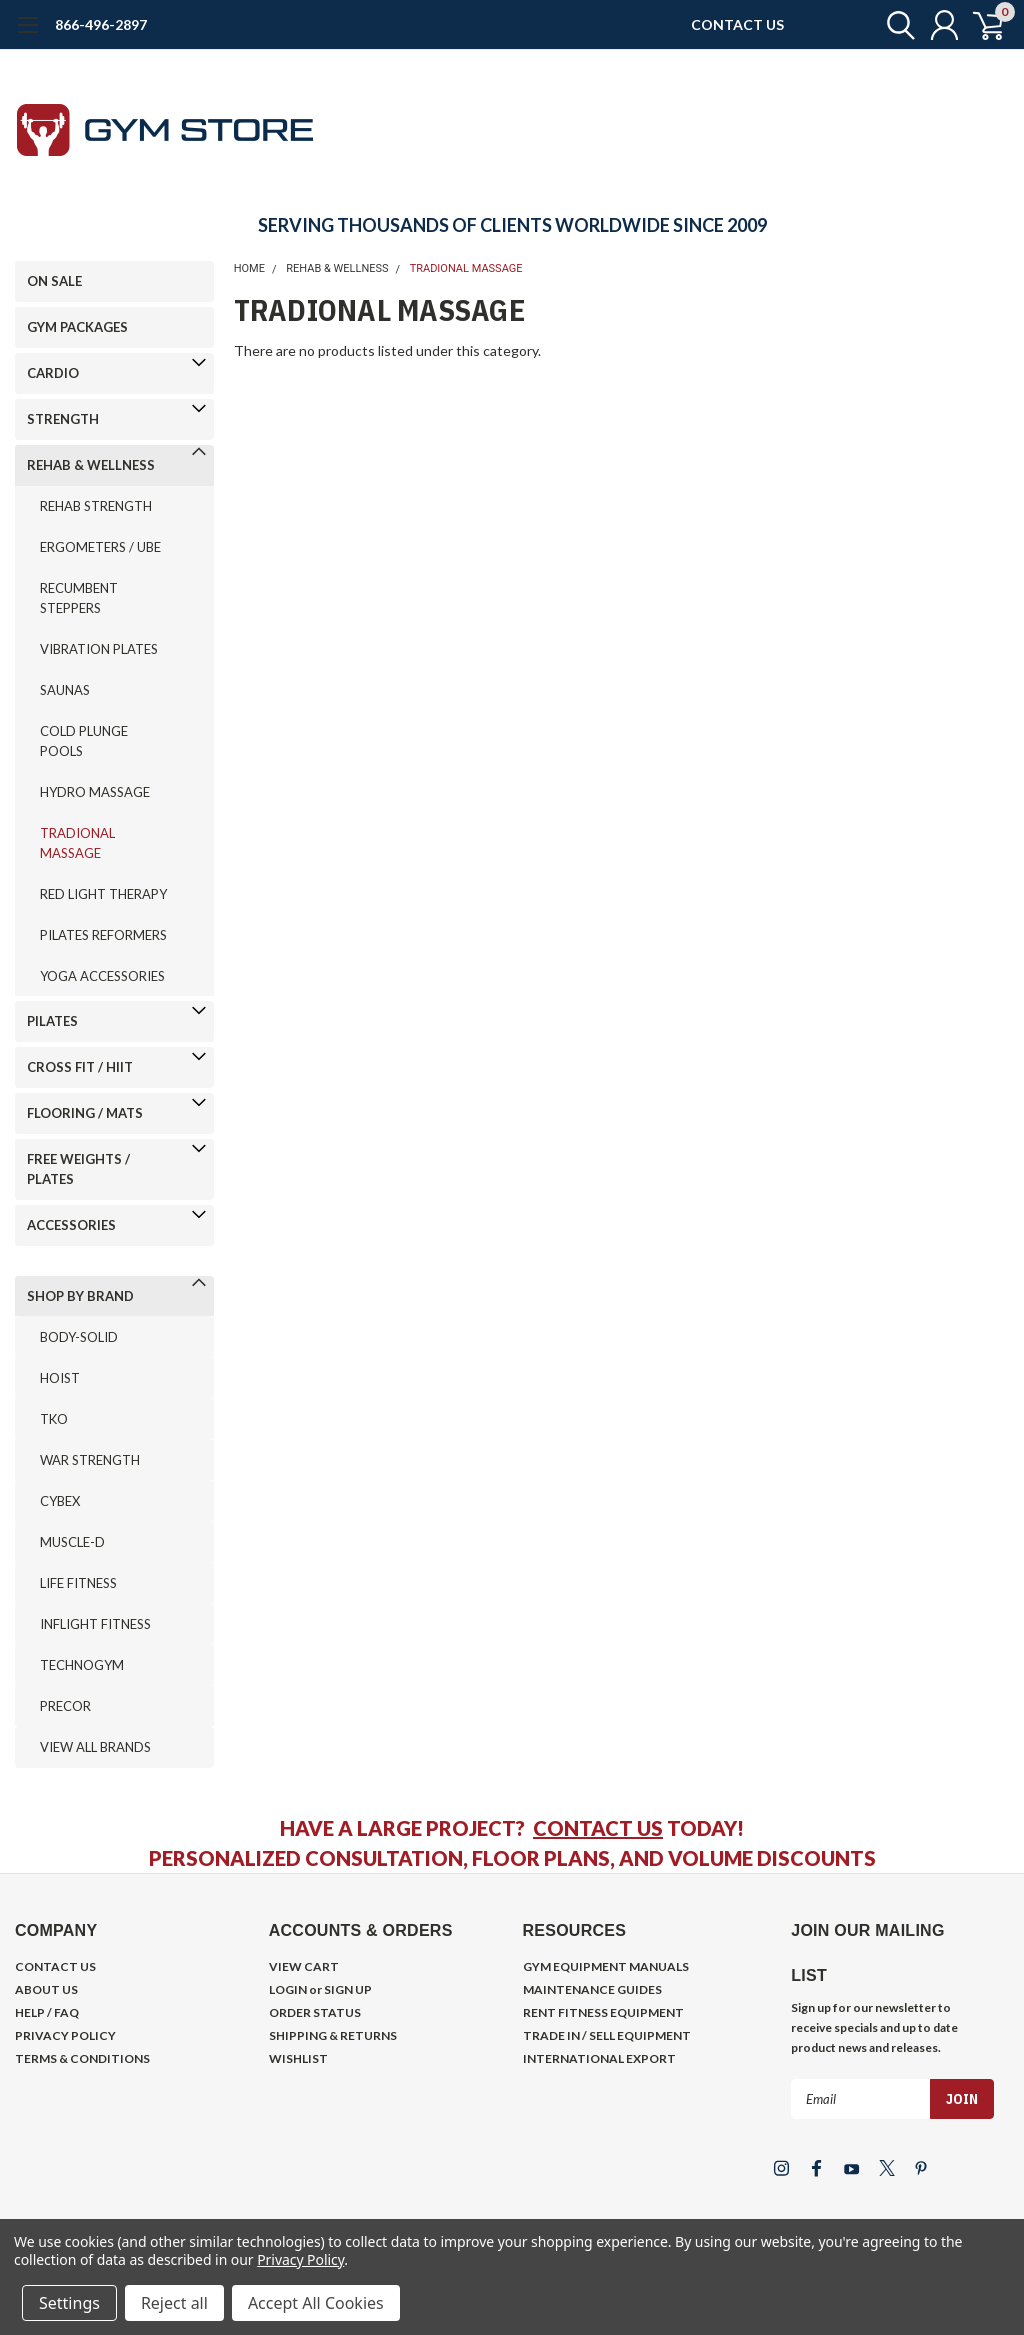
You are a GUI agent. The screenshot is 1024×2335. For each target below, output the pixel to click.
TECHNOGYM (82, 1665)
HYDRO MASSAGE (95, 792)
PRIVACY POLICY (65, 2035)
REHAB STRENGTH (96, 506)
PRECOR (65, 1706)
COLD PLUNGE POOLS (84, 741)
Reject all (174, 2303)
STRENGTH (63, 419)
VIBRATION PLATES (99, 649)
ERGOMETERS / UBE (100, 547)
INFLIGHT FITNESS (95, 1624)
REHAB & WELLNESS (91, 465)
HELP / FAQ (47, 2012)
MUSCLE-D (72, 1542)
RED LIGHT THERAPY (103, 894)
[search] (891, 25)
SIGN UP (348, 1989)
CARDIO (53, 373)
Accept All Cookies (316, 2303)
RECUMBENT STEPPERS (79, 598)
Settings (69, 2303)
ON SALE (54, 281)
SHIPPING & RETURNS (333, 2035)
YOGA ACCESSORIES (102, 976)
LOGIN (288, 1989)
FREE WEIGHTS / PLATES (78, 1169)
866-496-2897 (101, 24)
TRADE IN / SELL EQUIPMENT (607, 2035)
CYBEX (60, 1501)
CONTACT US (737, 24)
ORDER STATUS (315, 2012)
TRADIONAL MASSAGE (77, 843)
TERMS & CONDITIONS (82, 2058)
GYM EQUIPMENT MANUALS (606, 1966)
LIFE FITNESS (78, 1583)
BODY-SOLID (79, 1337)
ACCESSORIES (71, 1225)
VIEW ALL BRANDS (95, 1747)
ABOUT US (46, 1989)
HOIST (60, 1378)
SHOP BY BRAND (80, 1296)
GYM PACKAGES (77, 327)
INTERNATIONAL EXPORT (599, 2058)
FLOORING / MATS (85, 1113)
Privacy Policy (300, 2259)
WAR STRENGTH (90, 1460)
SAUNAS (65, 690)
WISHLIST (298, 2058)
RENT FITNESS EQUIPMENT (603, 2012)
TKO (54, 1419)
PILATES (52, 1021)
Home (249, 268)
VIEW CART (304, 1966)
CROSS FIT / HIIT (80, 1067)
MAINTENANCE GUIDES (592, 1989)
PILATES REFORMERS (103, 935)
